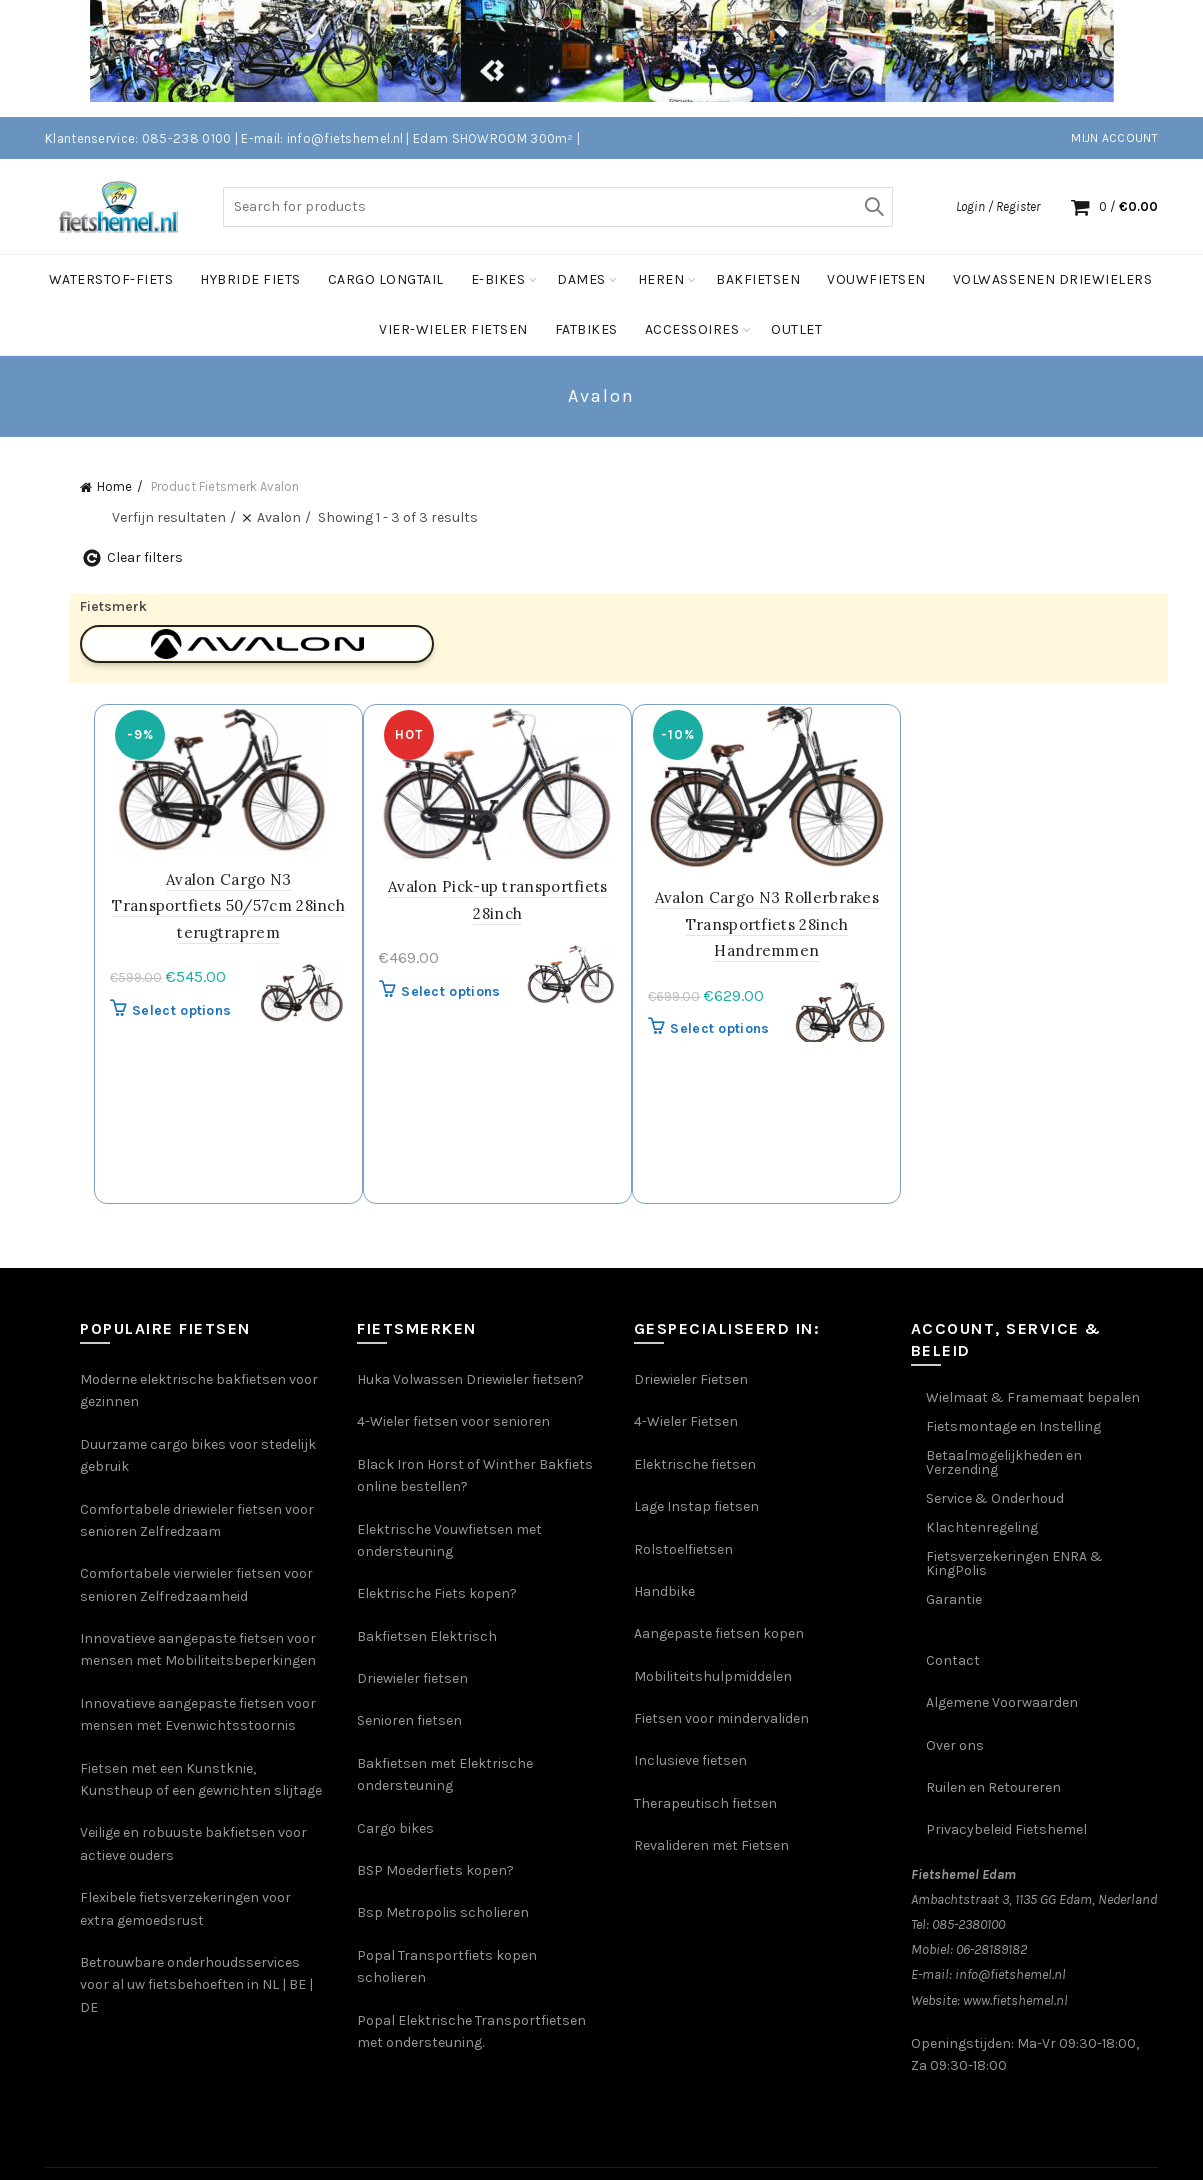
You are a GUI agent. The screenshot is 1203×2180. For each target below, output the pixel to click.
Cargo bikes (395, 1827)
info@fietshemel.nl (1010, 1974)
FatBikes (586, 329)
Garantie (954, 1599)
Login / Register (998, 205)
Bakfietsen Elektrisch (427, 1635)
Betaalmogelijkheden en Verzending (1004, 1462)
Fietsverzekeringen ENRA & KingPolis (1014, 1563)
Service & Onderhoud (995, 1498)
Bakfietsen (758, 279)
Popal (377, 2019)
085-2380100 (968, 1924)
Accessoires (692, 329)
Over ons (955, 1744)
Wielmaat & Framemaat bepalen (1033, 1397)
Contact (953, 1660)
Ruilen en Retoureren (993, 1787)
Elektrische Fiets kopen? (437, 1593)
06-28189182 (991, 1949)
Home (114, 486)
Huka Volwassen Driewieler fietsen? (470, 1379)
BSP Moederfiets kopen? (435, 1870)
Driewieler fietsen (412, 1678)
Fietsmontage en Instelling (1013, 1426)
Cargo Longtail (386, 279)
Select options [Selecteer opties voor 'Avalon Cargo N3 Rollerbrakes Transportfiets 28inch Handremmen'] (723, 1027)
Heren (661, 279)
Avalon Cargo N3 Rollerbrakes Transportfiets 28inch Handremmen (770, 924)
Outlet (796, 329)
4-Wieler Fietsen (686, 1421)
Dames (581, 279)
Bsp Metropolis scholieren (443, 1912)
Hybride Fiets (250, 279)
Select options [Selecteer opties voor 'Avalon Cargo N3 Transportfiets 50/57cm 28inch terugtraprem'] (187, 1009)
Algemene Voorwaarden (1002, 1702)
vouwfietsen (876, 279)
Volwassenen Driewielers (1053, 279)
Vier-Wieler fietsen (453, 329)
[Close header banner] (1173, 58)
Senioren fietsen (409, 1720)
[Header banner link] (571, 58)
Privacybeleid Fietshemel (1006, 1829)
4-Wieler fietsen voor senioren (453, 1421)
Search (873, 206)
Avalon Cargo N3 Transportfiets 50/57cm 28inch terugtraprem (234, 905)
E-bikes (498, 279)
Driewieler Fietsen (691, 1379)
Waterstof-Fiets (111, 279)
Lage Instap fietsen (696, 1506)
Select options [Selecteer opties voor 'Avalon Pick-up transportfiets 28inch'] (455, 990)
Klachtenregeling (982, 1527)
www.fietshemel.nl (1015, 1999)
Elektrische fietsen (695, 1464)
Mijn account (1114, 138)
